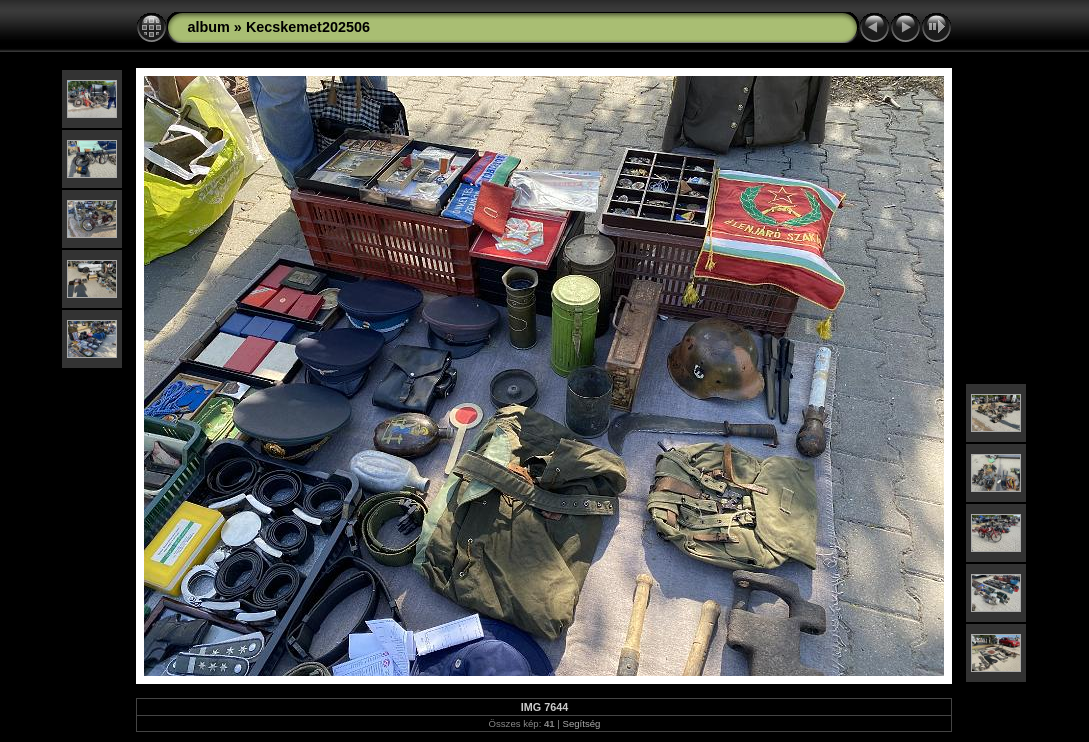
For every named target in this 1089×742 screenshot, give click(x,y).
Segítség (582, 723)
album (208, 27)
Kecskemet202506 (308, 27)
